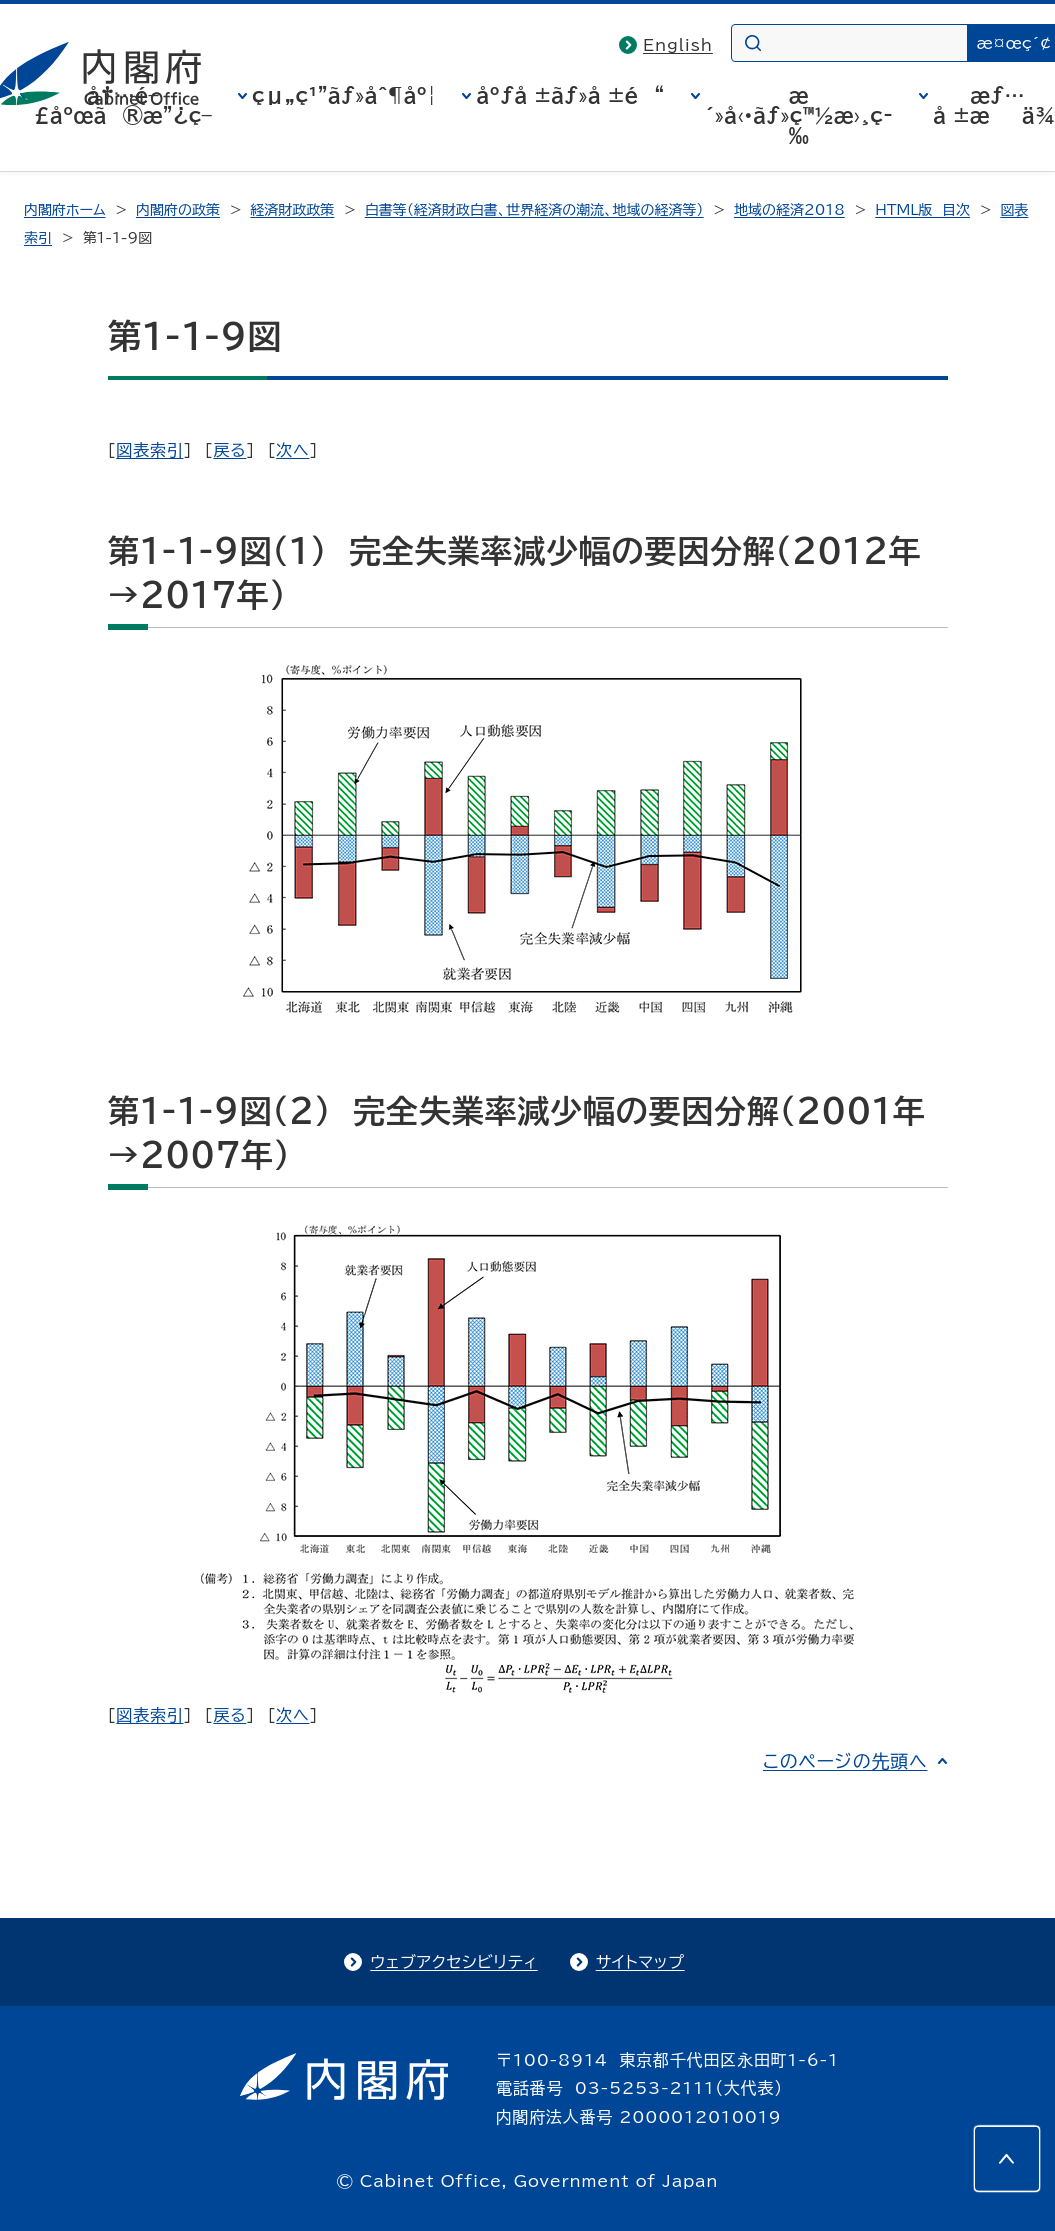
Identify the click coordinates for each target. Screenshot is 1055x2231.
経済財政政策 (292, 210)
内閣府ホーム (64, 210)
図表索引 (149, 450)
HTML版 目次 (922, 210)
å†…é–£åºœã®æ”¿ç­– (123, 105)
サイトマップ (640, 1962)
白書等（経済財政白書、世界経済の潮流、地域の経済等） (534, 210)
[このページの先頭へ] (1007, 2159)
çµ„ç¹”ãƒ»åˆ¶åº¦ (344, 95)
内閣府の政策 (178, 210)
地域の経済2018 (789, 210)
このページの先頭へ (845, 1761)
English (678, 45)
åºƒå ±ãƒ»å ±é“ (570, 95)
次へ (292, 450)
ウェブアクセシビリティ (453, 1962)
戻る (229, 450)
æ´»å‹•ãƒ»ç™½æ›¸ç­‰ (799, 115)
